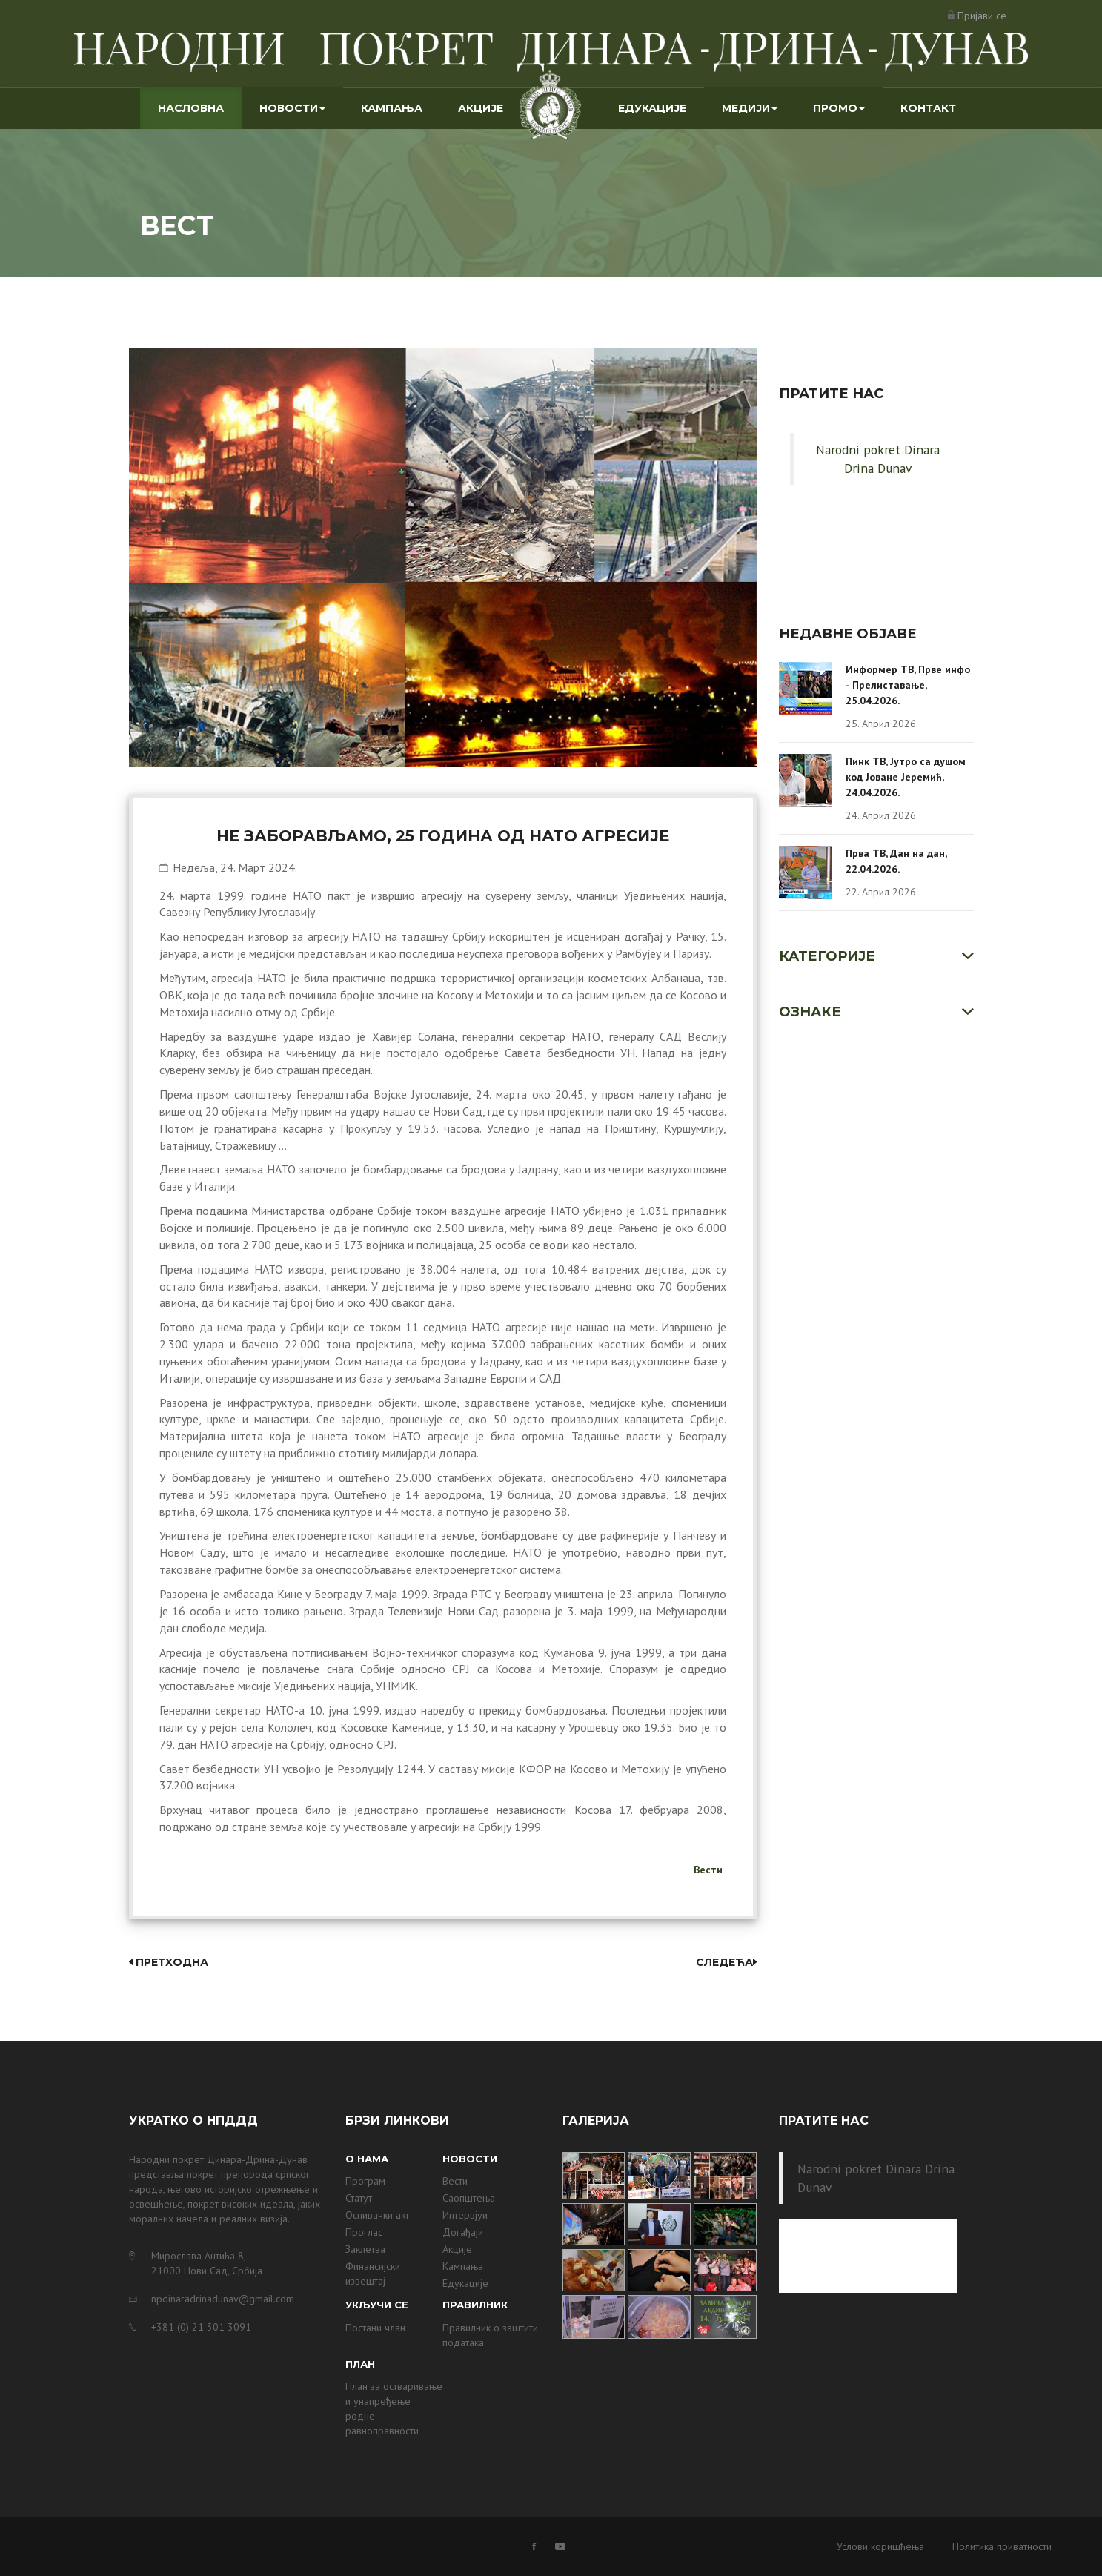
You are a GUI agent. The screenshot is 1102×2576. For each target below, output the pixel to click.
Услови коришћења (880, 2546)
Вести (708, 1869)
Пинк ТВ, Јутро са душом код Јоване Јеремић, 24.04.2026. (906, 777)
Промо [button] (839, 108)
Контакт (928, 108)
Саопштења (468, 2198)
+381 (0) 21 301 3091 (201, 2327)
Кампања (391, 108)
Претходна (168, 1962)
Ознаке (810, 1012)
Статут (358, 2198)
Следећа (726, 1962)
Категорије (827, 956)
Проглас (363, 2232)
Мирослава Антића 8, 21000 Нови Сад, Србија (206, 2263)
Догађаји (462, 2232)
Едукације (652, 108)
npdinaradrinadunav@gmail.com (222, 2298)
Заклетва (365, 2249)
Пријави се (981, 15)
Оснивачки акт (377, 2215)
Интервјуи (465, 2215)
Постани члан (375, 2327)
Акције (480, 108)
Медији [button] (749, 108)
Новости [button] (292, 108)
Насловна (200, 107)
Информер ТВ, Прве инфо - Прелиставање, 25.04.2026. (908, 685)
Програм (365, 2181)
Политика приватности (1002, 2546)
